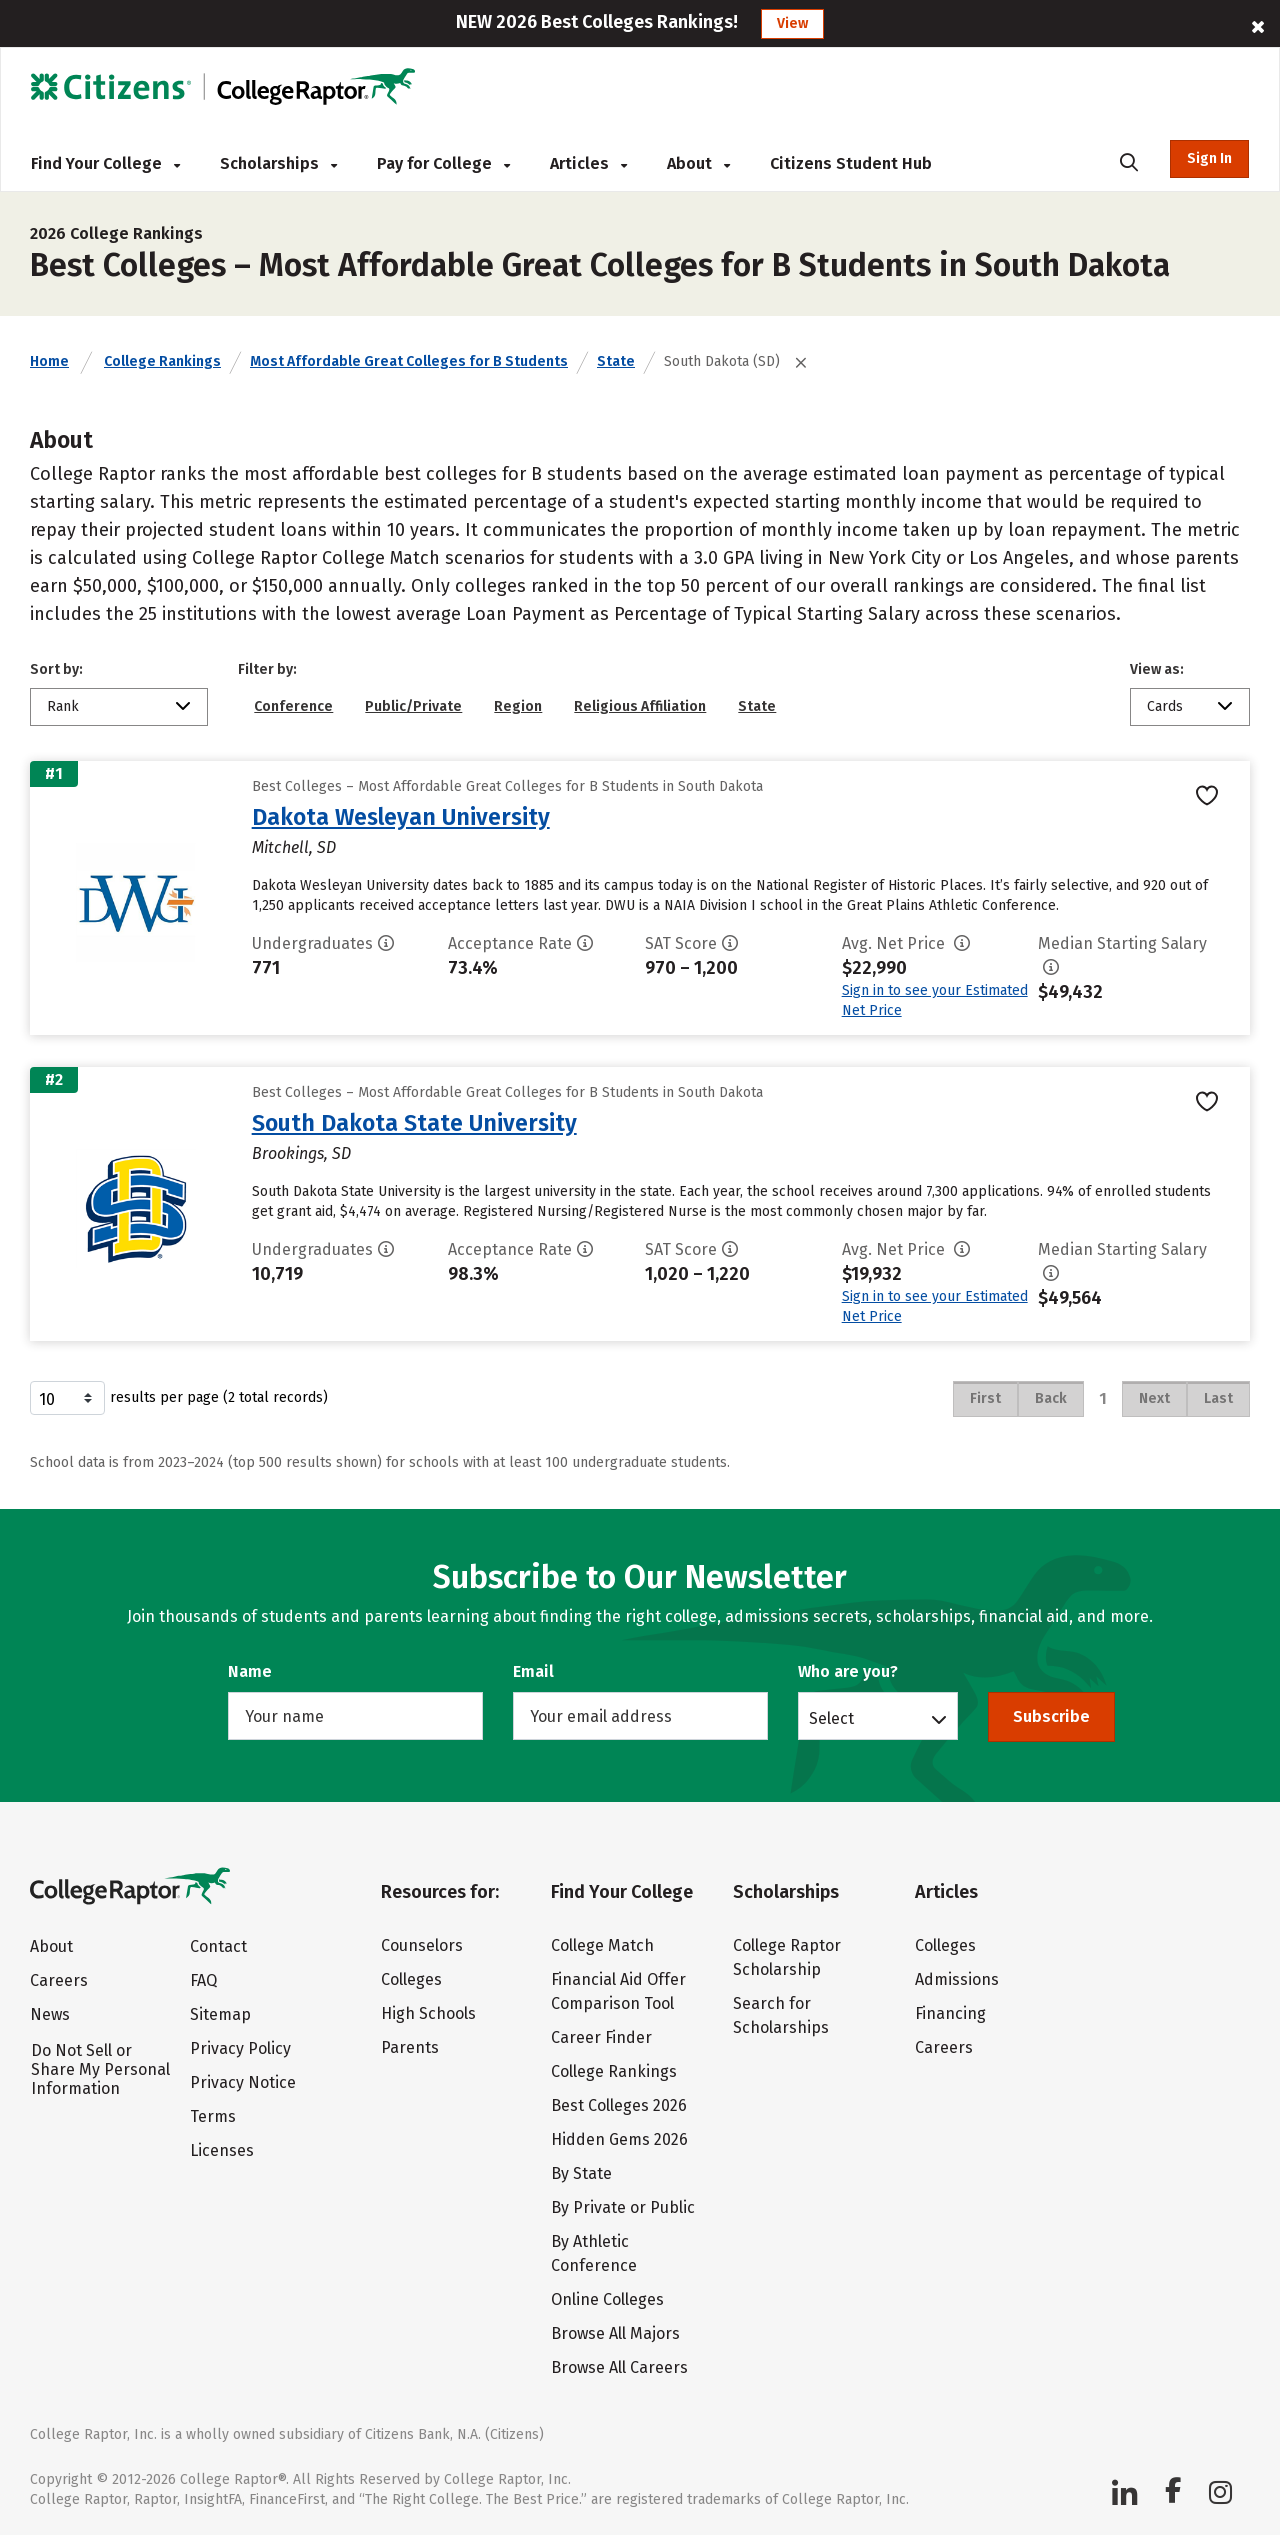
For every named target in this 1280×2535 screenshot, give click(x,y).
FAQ (203, 1980)
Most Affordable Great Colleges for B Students (409, 361)
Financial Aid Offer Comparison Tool (618, 1991)
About (698, 163)
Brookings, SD (301, 1153)
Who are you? (848, 1671)
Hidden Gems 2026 (619, 2139)
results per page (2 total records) (179, 1398)
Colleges (411, 1979)
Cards (1165, 706)
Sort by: (56, 669)
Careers (59, 1980)
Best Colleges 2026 (619, 2105)
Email (533, 1671)
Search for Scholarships (781, 2015)
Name (250, 1671)
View (792, 23)
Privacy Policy (240, 2048)
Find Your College (105, 163)
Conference (293, 706)
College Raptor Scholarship (787, 1957)
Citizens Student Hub (851, 163)
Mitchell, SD (294, 847)
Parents (410, 2047)
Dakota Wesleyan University (401, 817)
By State (581, 2173)
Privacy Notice (243, 2082)
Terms (213, 2116)
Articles (588, 163)
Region (518, 706)
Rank (63, 706)
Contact (218, 1946)
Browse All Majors (615, 2333)
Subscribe (1051, 1716)
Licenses (222, 2150)
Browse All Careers (619, 2367)
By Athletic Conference (594, 2253)
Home (49, 361)
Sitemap (220, 2014)
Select (831, 1718)
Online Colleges (607, 2299)
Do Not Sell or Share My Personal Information (100, 2069)
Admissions (957, 1979)
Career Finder (601, 2037)
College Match (602, 1945)
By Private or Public (623, 2207)
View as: (1157, 669)
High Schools (428, 2013)
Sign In (1209, 158)
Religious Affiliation (640, 706)
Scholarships (278, 163)
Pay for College (443, 163)
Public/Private (413, 706)
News (50, 2014)
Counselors (422, 1945)
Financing (950, 2013)
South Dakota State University (414, 1123)
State (616, 361)
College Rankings (162, 361)
